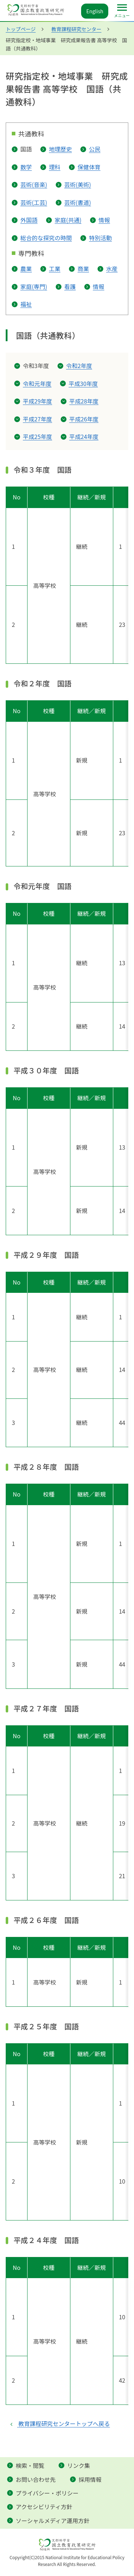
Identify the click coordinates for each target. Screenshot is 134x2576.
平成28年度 (84, 401)
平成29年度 (37, 401)
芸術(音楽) (33, 184)
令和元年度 (37, 383)
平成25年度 (37, 436)
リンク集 (78, 2465)
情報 (104, 220)
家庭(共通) (68, 220)
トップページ (21, 29)
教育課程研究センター (76, 29)
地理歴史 (60, 149)
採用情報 (90, 2479)
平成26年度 (84, 419)
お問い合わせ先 (36, 2479)
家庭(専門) (33, 286)
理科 (54, 167)
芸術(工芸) (33, 202)
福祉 (26, 304)
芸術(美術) (77, 184)
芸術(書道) (77, 202)
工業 (54, 268)
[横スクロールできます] (67, 575)
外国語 (29, 220)
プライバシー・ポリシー (47, 2493)
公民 (94, 149)
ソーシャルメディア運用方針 (53, 2520)
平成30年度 (83, 383)
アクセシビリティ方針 (44, 2506)
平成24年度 (84, 436)
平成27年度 (37, 419)
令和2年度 (79, 365)
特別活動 (100, 237)
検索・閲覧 (30, 2465)
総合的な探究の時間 (46, 237)
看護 (70, 286)
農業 (26, 268)
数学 (26, 167)
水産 (112, 268)
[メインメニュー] (122, 11)
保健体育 (89, 167)
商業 (83, 268)
